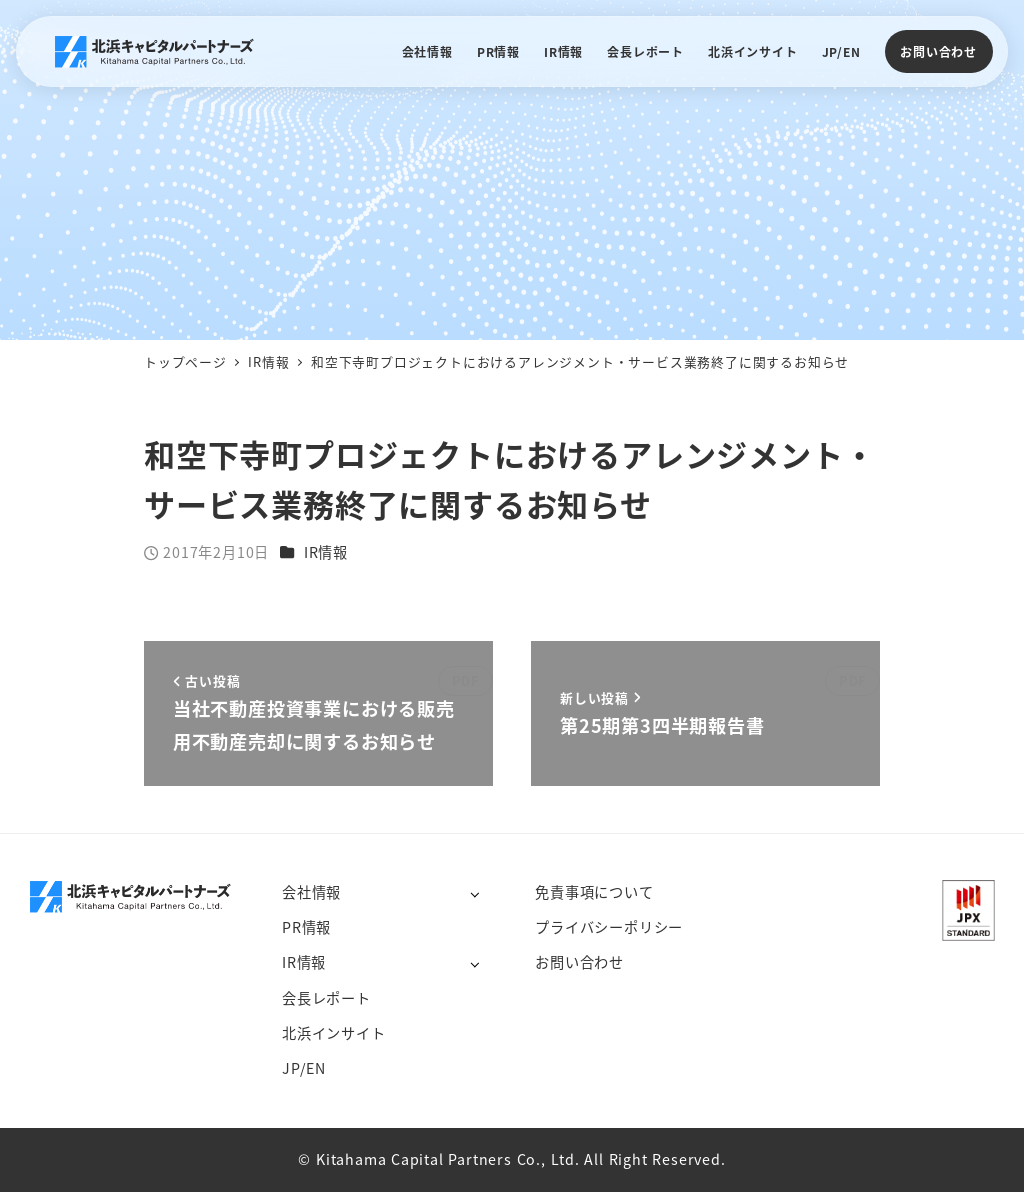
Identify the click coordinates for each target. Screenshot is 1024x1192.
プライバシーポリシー (609, 927)
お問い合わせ (938, 51)
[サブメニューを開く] (474, 893)
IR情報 (326, 552)
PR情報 (306, 927)
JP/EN (304, 1068)
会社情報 (311, 892)
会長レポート (326, 998)
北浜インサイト (334, 1033)
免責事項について (594, 892)
